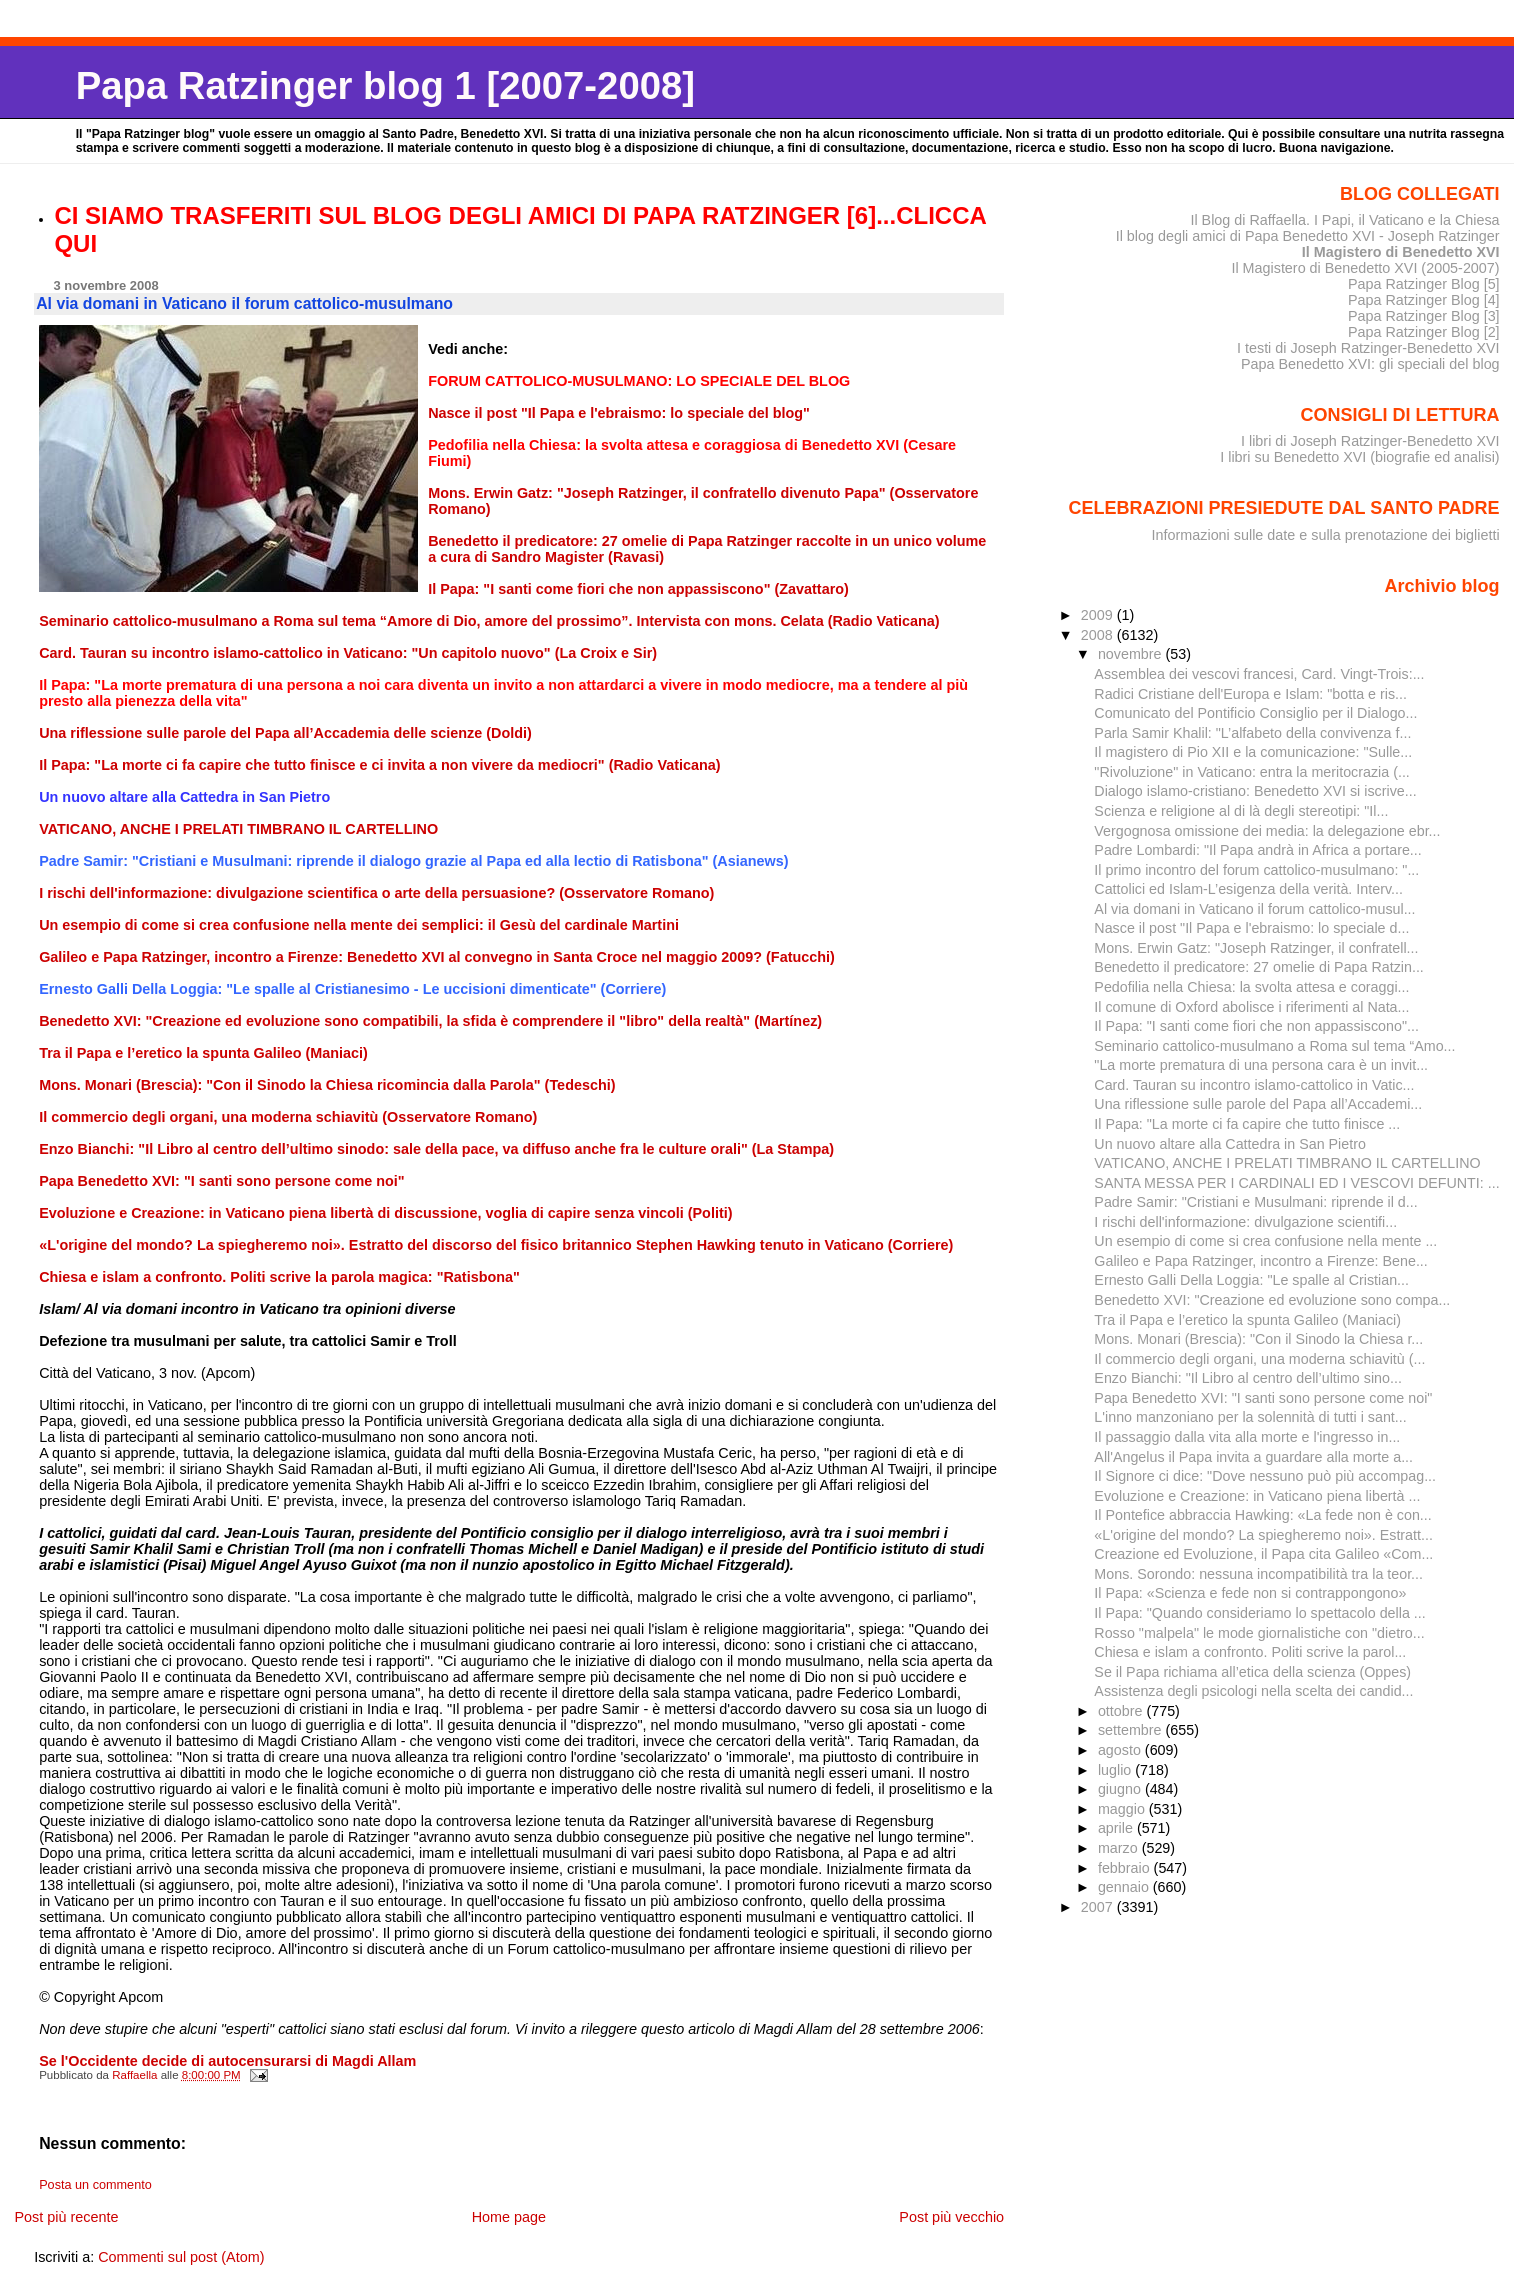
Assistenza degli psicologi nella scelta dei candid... (1253, 1691)
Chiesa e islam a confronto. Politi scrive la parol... (1250, 1652)
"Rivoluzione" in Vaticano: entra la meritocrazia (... (1251, 772)
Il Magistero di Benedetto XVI (1401, 252)
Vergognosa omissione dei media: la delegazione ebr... (1267, 831)
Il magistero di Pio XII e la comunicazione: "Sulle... (1253, 752)
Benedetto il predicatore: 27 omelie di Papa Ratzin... (1258, 967)
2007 (1099, 1907)
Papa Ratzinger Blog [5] (1424, 284)
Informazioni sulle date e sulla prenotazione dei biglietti (1326, 535)
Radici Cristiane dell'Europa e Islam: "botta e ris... (1250, 694)
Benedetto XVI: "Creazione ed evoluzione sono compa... (1272, 1300)
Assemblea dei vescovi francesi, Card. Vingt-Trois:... (1259, 674)
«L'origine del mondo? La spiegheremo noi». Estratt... (1263, 1535)
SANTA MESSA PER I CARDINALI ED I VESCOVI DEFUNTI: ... (1296, 1183)
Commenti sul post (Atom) (181, 2257)
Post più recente (66, 2217)
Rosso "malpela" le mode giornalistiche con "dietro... (1259, 1633)
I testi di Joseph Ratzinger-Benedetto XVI (1368, 348)
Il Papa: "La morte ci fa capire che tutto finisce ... (1247, 1124)
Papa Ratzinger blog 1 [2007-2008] (385, 85)
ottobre (1122, 1711)
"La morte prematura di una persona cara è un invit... (1261, 1065)
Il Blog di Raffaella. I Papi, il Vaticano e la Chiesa (1344, 220)
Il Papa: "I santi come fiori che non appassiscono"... (1256, 1026)
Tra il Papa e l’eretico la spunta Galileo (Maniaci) (1247, 1320)
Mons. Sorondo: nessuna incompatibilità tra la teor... (1258, 1574)
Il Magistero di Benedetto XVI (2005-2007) (1365, 268)
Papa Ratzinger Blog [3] (1424, 316)
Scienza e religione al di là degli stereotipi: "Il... (1241, 811)
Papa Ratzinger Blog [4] (1424, 300)
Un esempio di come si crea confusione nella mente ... (1265, 1241)
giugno (1121, 1789)
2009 (1099, 615)
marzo (1120, 1848)
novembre (1132, 654)
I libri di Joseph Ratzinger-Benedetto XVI (1370, 441)
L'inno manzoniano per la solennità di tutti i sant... (1250, 1417)
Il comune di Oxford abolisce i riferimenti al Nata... (1251, 1007)
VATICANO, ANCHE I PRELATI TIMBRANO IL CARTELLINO (1287, 1163)
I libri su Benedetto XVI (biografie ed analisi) (1359, 457)
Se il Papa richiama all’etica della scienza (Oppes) (1252, 1672)
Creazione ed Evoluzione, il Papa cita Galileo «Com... (1263, 1554)
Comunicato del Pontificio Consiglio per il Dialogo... (1255, 713)
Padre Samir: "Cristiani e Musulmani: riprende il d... (1255, 1202)
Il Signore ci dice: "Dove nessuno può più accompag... (1265, 1476)
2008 (1099, 635)
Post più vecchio (951, 2217)
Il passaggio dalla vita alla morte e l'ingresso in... (1247, 1437)
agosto (1121, 1750)
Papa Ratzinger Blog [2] (1424, 332)
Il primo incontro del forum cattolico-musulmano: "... (1256, 870)
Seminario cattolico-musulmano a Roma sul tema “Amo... (1274, 1046)
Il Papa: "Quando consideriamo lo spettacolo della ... (1259, 1613)
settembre (1132, 1730)
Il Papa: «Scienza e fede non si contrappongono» (1250, 1593)
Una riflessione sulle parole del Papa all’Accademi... (1258, 1104)
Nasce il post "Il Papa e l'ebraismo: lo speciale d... (1251, 928)
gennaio (1125, 1887)
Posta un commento (95, 2185)
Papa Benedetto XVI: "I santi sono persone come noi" (1263, 1398)
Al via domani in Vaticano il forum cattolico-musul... (1254, 909)
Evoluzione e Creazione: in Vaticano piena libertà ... (1257, 1496)
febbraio (1126, 1868)
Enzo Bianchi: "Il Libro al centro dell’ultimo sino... (1248, 1378)
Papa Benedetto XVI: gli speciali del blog (1370, 364)
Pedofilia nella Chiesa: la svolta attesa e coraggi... (1251, 987)
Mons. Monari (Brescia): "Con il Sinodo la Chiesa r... (1258, 1339)
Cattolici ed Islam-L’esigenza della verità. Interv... (1248, 889)
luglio (1116, 1770)
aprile (1117, 1828)
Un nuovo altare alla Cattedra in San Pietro (1230, 1144)
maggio (1123, 1809)
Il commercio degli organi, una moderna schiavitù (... (1259, 1359)
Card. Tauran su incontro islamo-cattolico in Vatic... (1254, 1085)
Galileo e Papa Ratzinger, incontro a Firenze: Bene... (1260, 1261)
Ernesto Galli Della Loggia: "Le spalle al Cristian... (1251, 1280)
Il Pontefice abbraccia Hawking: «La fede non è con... (1262, 1515)
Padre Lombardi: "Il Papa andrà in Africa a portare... (1257, 850)
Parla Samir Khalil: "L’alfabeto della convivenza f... (1252, 733)
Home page (509, 2217)
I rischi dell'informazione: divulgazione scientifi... (1245, 1222)
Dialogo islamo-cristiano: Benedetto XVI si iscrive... (1255, 791)
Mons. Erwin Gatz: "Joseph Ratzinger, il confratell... (1256, 948)
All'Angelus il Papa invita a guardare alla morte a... (1253, 1457)
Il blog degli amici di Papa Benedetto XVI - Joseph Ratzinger (1308, 236)
